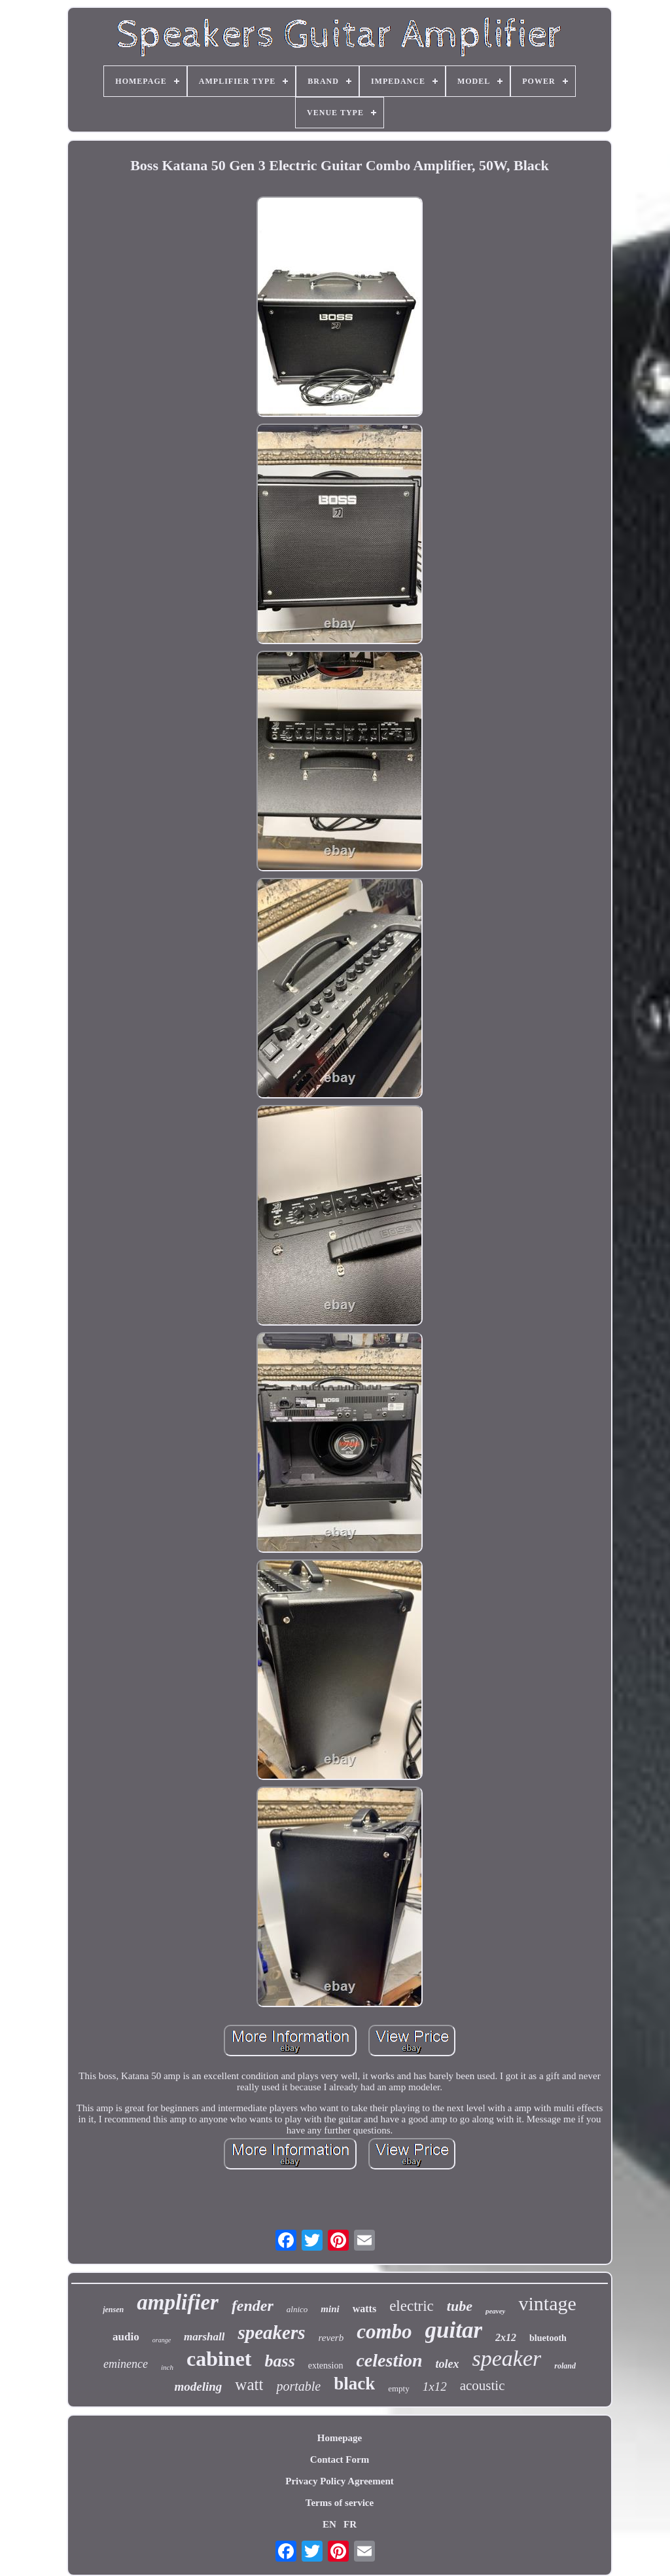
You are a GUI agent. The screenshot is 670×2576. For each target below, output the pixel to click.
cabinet (219, 2358)
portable (298, 2386)
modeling (198, 2386)
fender (252, 2305)
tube (459, 2306)
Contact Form (339, 2459)
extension (326, 2365)
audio (126, 2337)
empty (399, 2388)
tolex (447, 2363)
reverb (331, 2337)
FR (350, 2524)
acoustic (482, 2385)
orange (161, 2340)
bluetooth (548, 2338)
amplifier (178, 2302)
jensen (113, 2309)
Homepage (339, 2438)
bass (280, 2360)
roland (565, 2365)
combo (384, 2331)
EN (329, 2524)
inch (167, 2367)
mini (330, 2309)
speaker (507, 2358)
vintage (547, 2303)
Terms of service (340, 2502)
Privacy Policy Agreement (339, 2481)
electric (411, 2306)
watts (364, 2308)
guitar (454, 2330)
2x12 (505, 2337)
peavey (495, 2311)
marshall (204, 2337)
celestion (389, 2360)
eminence (125, 2363)
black (354, 2383)
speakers (271, 2332)
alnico (297, 2309)
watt (249, 2384)
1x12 (435, 2386)
